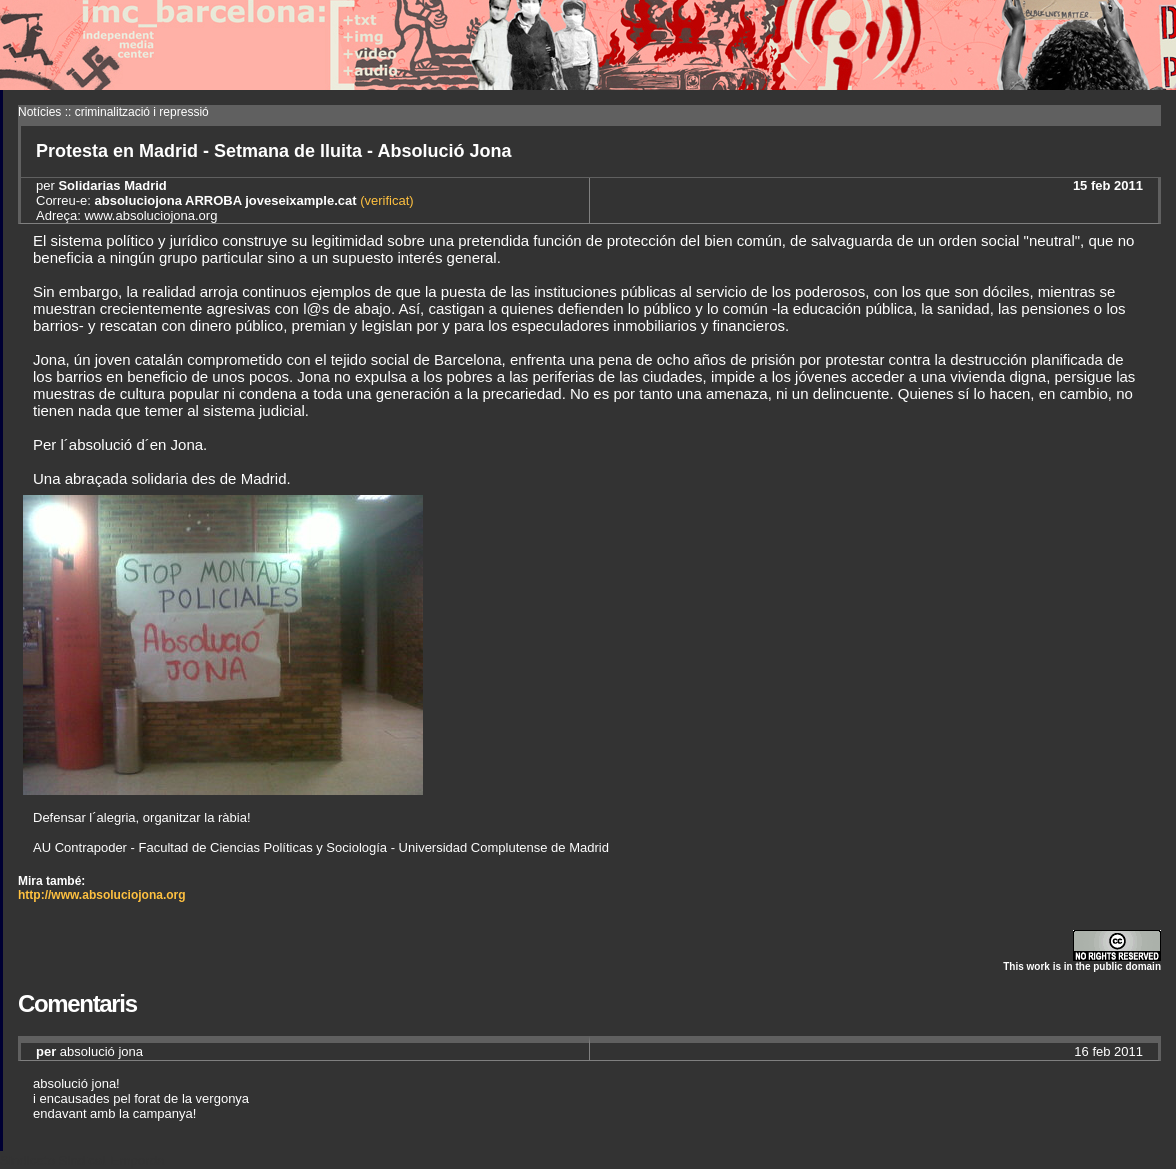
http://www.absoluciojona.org (102, 895)
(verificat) (385, 200)
